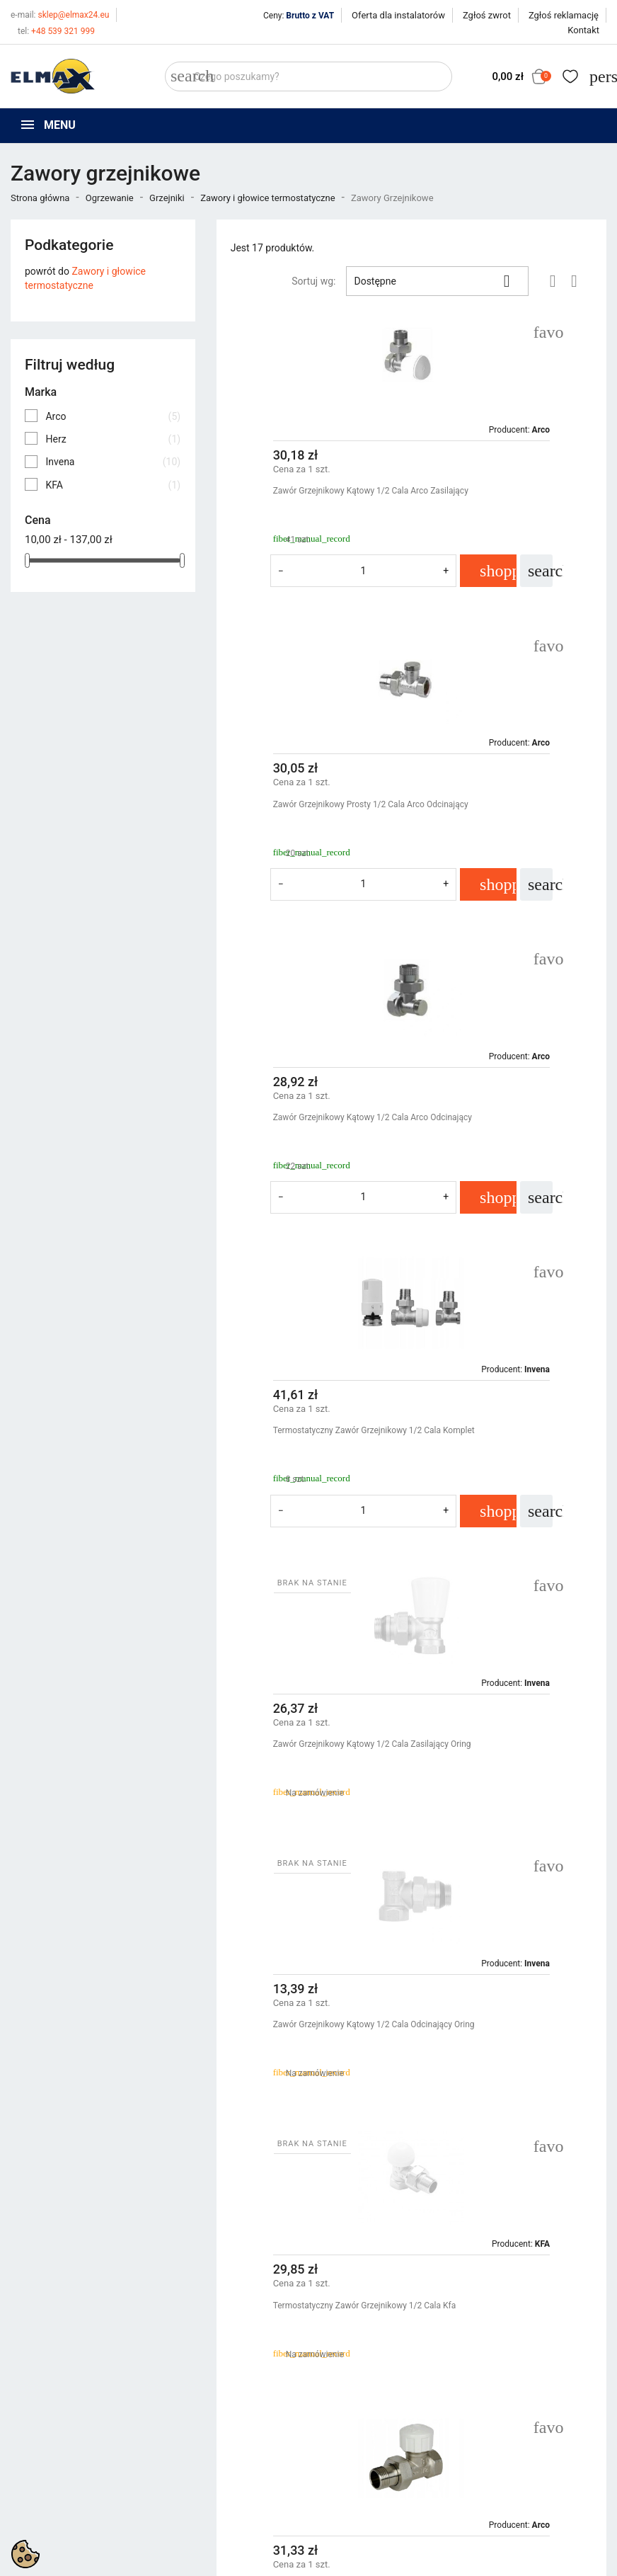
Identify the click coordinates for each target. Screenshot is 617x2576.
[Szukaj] (308, 76)
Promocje (186, 2415)
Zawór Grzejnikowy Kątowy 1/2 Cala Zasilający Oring (308, 1123)
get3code (366, 2551)
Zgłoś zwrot (487, 15)
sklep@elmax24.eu (60, 15)
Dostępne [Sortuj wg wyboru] (437, 281)
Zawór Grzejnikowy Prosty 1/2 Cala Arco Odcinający (501, 497)
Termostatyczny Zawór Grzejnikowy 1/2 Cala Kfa (307, 1404)
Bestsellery (189, 2450)
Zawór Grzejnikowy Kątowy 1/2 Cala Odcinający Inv (503, 1717)
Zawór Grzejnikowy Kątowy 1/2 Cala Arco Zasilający (308, 497)
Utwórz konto (502, 2450)
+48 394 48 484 (58, 2491)
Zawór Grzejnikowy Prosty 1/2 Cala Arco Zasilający (306, 1998)
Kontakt (583, 30)
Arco (112, 416)
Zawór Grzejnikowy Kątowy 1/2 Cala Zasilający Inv (308, 1717)
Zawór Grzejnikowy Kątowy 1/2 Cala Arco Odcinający (308, 810)
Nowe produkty (198, 2433)
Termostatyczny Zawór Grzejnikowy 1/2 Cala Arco (502, 1404)
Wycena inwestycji (359, 2468)
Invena (112, 462)
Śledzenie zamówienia (522, 2415)
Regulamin (342, 2433)
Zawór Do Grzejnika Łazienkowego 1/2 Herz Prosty (507, 1998)
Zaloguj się (497, 2433)
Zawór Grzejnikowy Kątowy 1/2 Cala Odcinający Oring (503, 1123)
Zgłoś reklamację (564, 15)
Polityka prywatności (364, 2415)
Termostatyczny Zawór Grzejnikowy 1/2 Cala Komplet (502, 810)
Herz (112, 439)
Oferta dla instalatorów (398, 15)
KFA (112, 485)
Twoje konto (504, 2390)
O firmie (336, 2450)
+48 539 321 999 (56, 31)
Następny (559, 2147)
